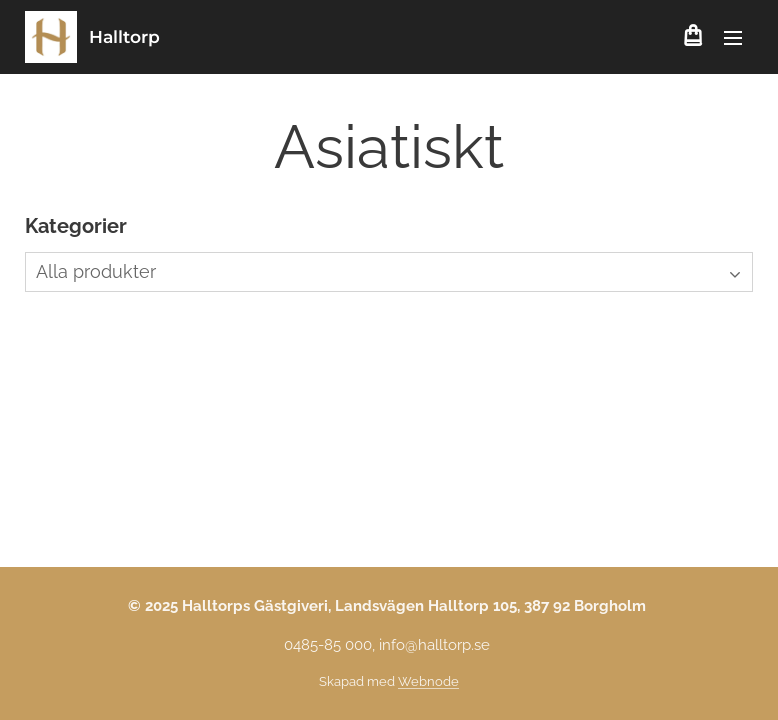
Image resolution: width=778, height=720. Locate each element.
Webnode (428, 681)
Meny (733, 38)
